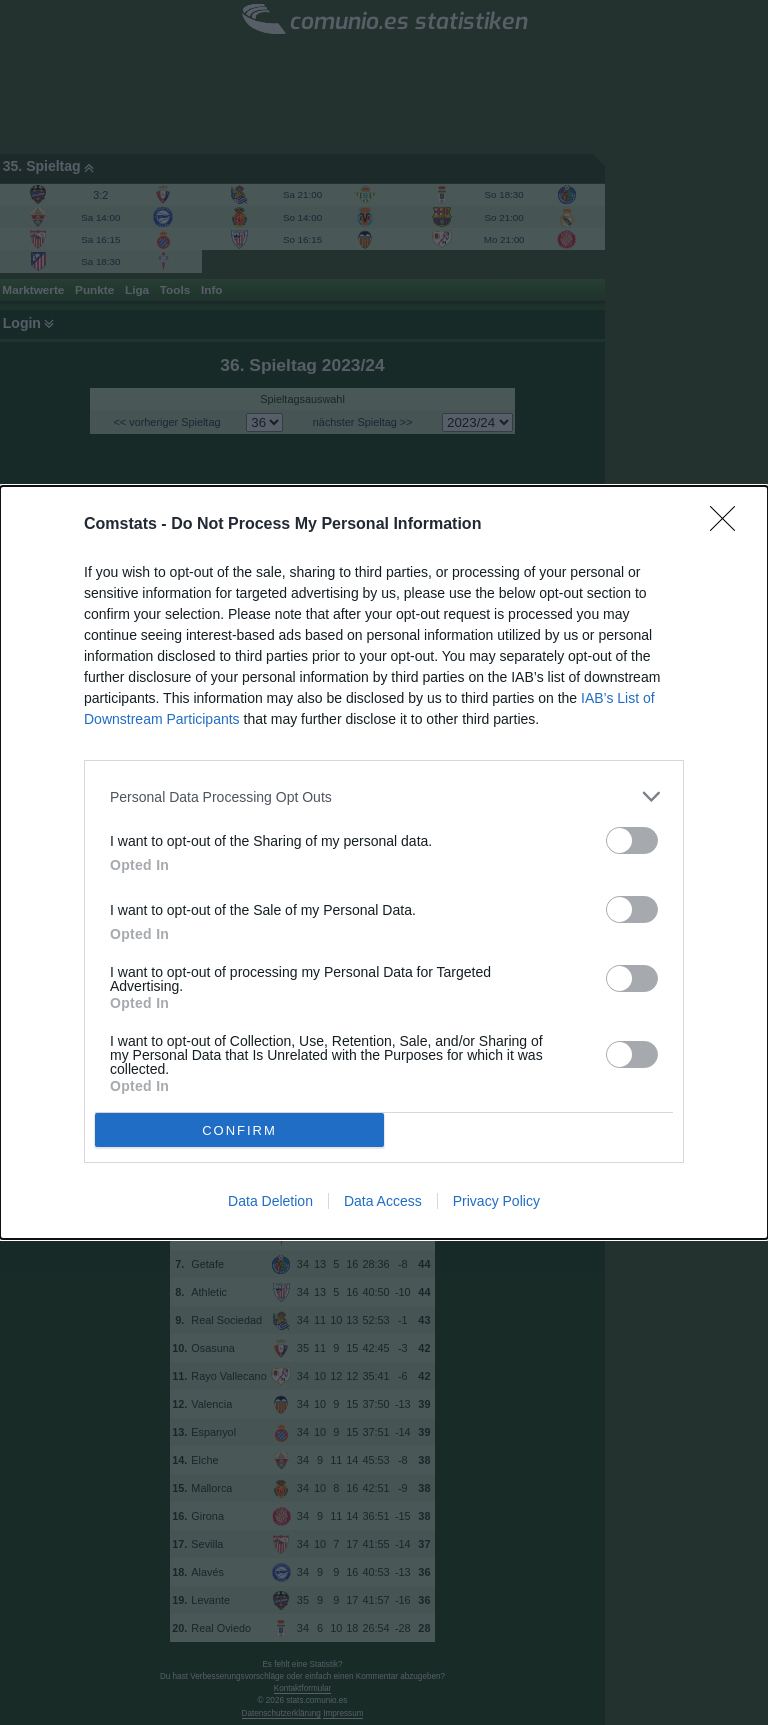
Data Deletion (270, 1201)
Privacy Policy (496, 1201)
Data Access (383, 1201)
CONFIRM (239, 1130)
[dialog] (384, 862)
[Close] (729, 525)
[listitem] (384, 796)
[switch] (632, 840)
